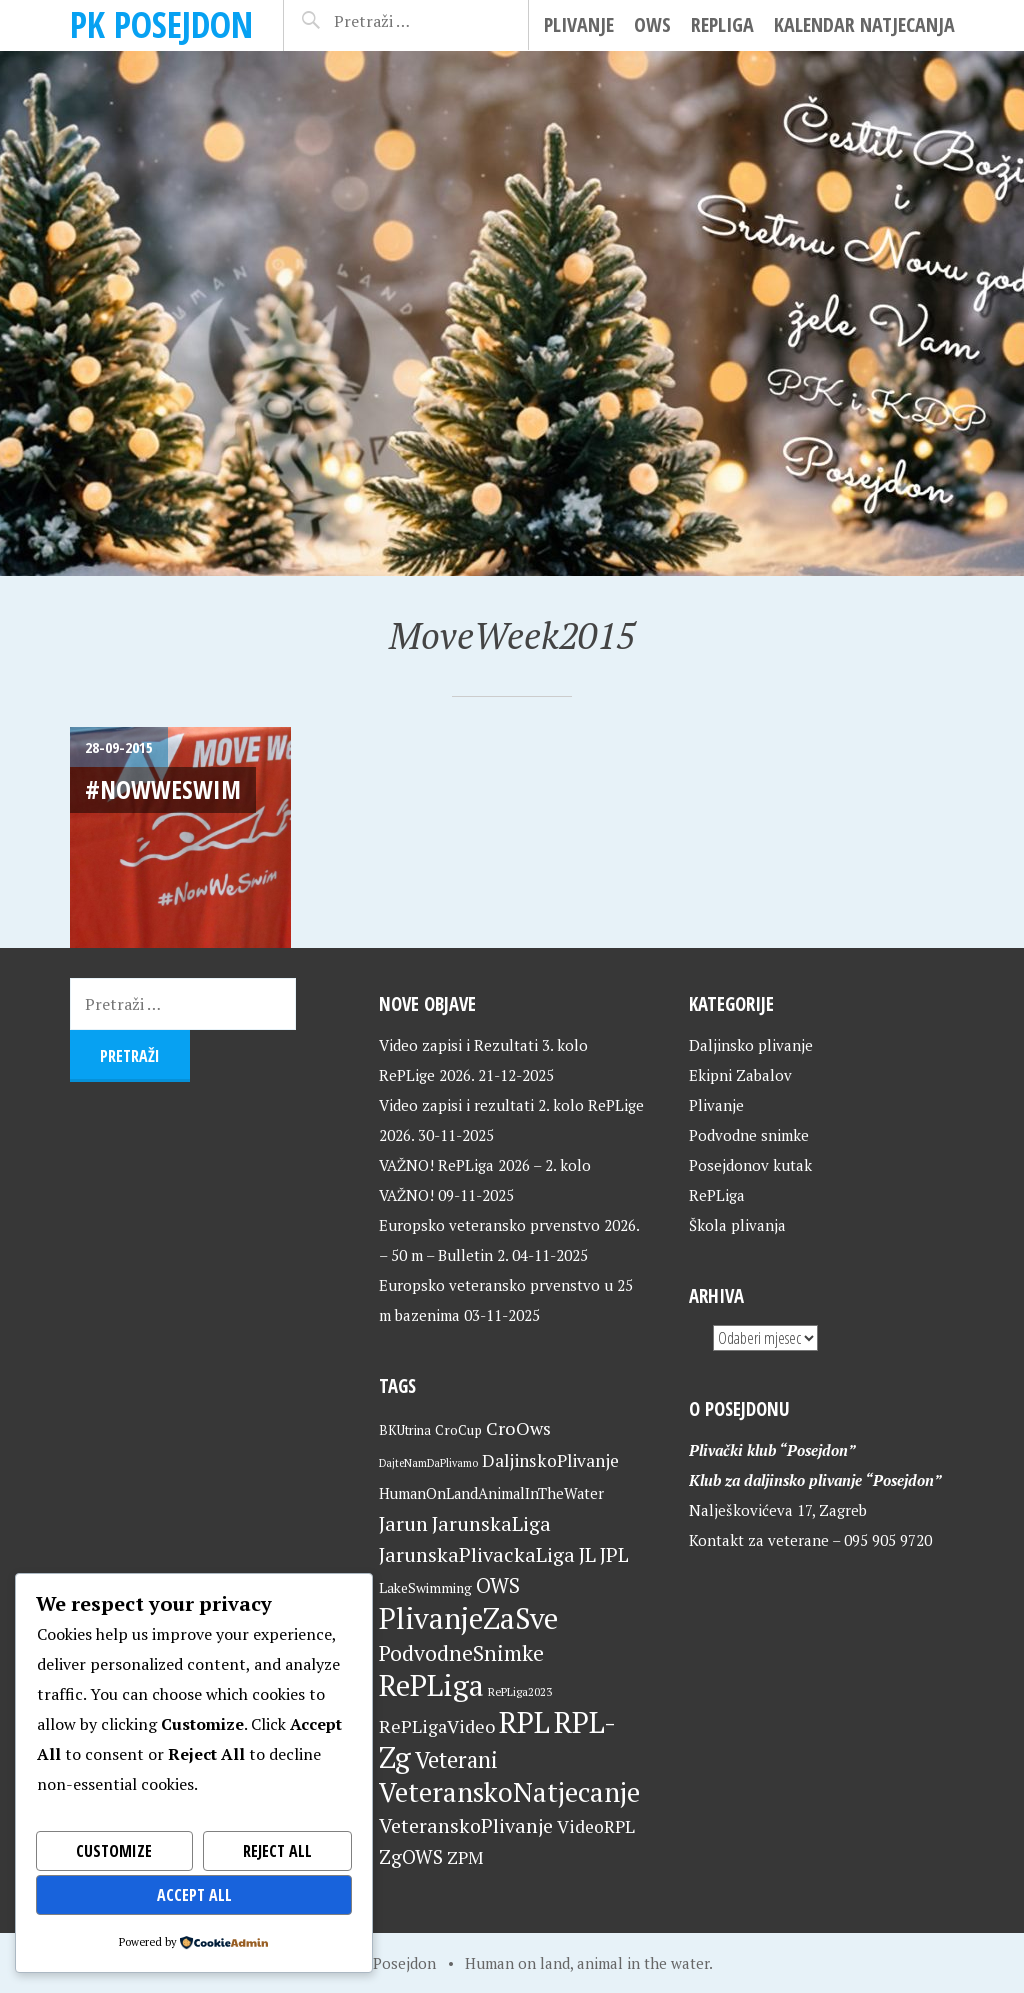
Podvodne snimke (749, 1135)
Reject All (277, 1851)
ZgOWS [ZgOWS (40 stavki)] (411, 1856)
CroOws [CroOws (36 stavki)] (518, 1428)
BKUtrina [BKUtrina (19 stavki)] (405, 1430)
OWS (652, 24)
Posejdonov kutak (750, 1165)
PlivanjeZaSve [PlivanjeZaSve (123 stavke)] (468, 1618)
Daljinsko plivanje (751, 1045)
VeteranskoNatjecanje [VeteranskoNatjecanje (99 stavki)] (509, 1792)
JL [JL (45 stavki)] (587, 1554)
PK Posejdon (161, 24)
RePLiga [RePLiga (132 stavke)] (431, 1685)
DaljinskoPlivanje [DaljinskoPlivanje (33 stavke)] (550, 1460)
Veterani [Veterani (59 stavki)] (456, 1759)
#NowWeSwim (163, 789)
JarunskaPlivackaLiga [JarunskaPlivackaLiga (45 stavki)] (477, 1554)
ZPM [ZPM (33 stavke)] (465, 1857)
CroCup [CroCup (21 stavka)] (458, 1430)
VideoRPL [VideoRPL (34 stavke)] (596, 1826)
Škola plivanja (737, 1225)
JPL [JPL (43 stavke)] (614, 1555)
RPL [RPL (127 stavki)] (524, 1722)
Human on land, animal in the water (587, 1963)
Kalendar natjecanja (864, 24)
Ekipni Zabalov (740, 1075)
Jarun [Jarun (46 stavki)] (403, 1523)
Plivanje (579, 24)
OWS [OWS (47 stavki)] (498, 1585)
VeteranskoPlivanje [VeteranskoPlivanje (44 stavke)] (466, 1825)
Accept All (194, 1895)
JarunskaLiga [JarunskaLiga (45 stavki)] (491, 1523)
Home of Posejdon (373, 1963)
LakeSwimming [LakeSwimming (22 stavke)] (425, 1588)
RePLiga (722, 24)
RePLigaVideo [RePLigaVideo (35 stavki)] (437, 1726)
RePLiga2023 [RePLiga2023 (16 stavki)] (520, 1691)
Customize (114, 1851)
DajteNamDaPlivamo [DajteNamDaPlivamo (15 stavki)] (428, 1463)
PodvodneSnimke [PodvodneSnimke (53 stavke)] (461, 1653)
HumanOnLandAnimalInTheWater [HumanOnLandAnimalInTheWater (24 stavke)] (491, 1493)
